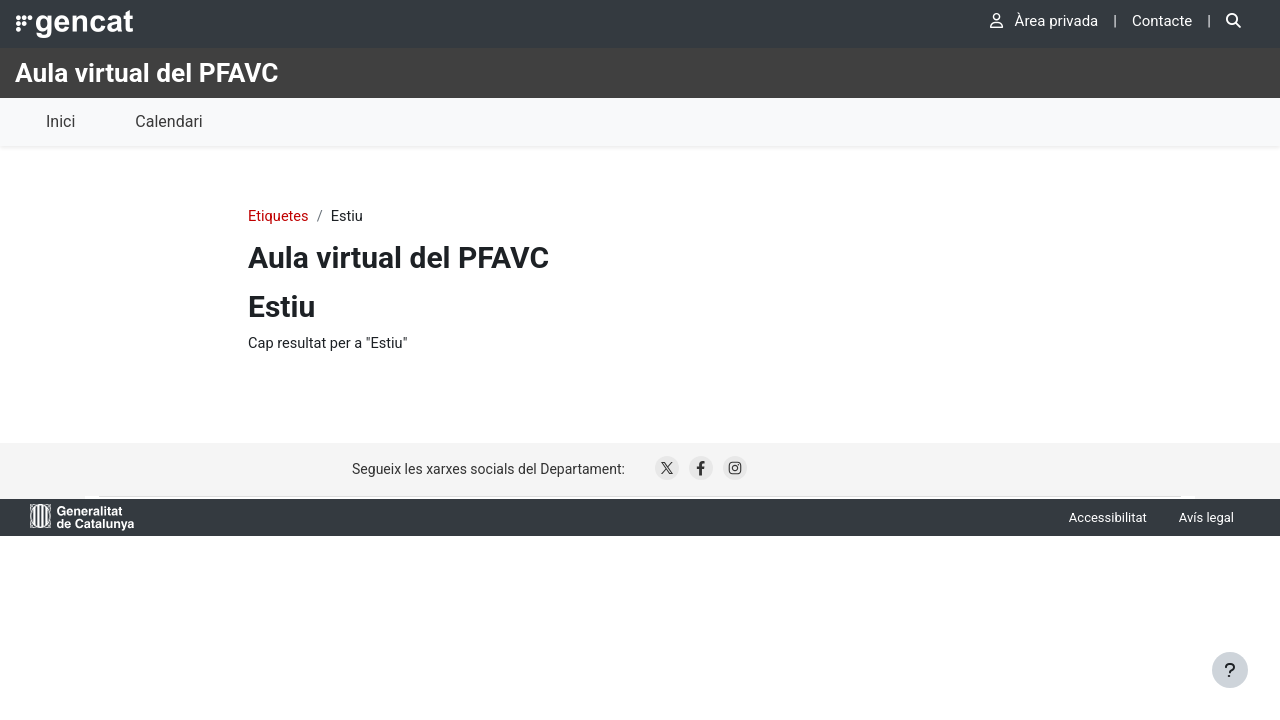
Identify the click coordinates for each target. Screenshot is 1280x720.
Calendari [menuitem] (168, 121)
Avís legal (1206, 518)
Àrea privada (1044, 21)
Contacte (1162, 21)
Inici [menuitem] (60, 121)
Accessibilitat (1108, 518)
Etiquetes (279, 217)
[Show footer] (1230, 670)
